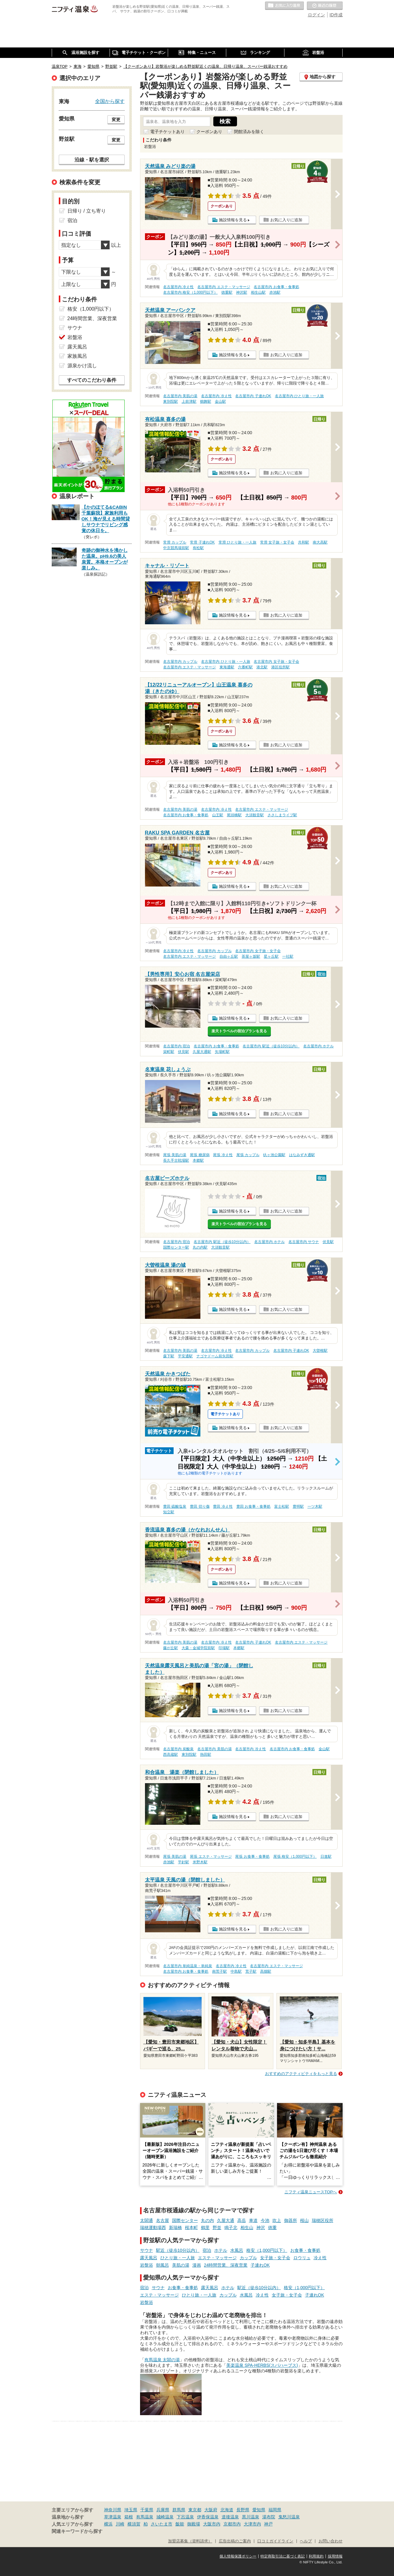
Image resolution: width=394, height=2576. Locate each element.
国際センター (185, 2220)
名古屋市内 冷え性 (178, 287)
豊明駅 (298, 1506)
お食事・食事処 (305, 2250)
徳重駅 (226, 292)
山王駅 (217, 815)
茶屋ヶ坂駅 (251, 956)
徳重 (272, 2227)
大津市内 (252, 2523)
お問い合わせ (331, 2541)
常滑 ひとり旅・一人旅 (237, 542)
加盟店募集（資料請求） (190, 2541)
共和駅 (303, 542)
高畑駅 (265, 1971)
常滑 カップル (174, 542)
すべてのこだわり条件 (91, 380)
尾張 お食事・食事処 (252, 1856)
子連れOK (260, 2265)
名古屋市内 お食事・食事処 (276, 287)
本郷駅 (198, 1160)
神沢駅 (241, 292)
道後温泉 (230, 2516)
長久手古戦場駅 (176, 1160)
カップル (248, 2257)
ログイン (316, 14)
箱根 (128, 2516)
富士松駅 (281, 1506)
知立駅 (168, 1512)
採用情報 (335, 2556)
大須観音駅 (254, 815)
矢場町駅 (222, 1052)
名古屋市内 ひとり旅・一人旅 (299, 396)
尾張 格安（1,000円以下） (295, 1856)
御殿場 (193, 2523)
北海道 (226, 2509)
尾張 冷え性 (222, 1155)
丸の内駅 (200, 1247)
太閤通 (146, 2220)
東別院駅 (170, 401)
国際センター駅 (176, 1247)
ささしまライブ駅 (282, 815)
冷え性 (320, 2257)
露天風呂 (148, 2257)
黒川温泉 (250, 2516)
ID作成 (336, 14)
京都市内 (232, 2523)
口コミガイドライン (275, 2541)
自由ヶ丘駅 (228, 956)
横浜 (108, 2523)
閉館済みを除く (249, 131)
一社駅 (287, 956)
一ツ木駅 (315, 1506)
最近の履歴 (325, 6)
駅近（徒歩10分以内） (178, 2250)
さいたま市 (161, 2523)
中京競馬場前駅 (176, 548)
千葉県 (146, 2509)
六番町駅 (245, 667)
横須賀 (133, 2523)
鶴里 (205, 2227)
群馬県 (178, 2509)
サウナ (146, 2250)
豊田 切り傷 (199, 1506)
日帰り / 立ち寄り (86, 211)
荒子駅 (250, 1971)
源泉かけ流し (82, 365)
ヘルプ (306, 2541)
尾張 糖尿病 (199, 1155)
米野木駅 (200, 1862)
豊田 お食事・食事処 (253, 1506)
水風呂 (236, 2250)
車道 (253, 2220)
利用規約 (316, 2556)
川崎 (120, 2523)
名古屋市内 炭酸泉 (178, 1749)
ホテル (220, 2250)
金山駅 (220, 401)
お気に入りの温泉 (284, 6)
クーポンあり (209, 131)
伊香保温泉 (208, 2516)
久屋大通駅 (202, 1052)
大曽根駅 (320, 1350)
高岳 (241, 2220)
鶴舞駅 (205, 401)
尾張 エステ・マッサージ (210, 1856)
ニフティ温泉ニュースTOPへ (310, 2192)
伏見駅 (183, 1052)
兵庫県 (162, 2509)
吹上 (276, 2220)
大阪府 (210, 2509)
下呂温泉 (185, 2516)
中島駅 (236, 1971)
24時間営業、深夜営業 (226, 2265)
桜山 (304, 2220)
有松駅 (198, 548)
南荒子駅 (219, 1971)
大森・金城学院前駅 (198, 1648)
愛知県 (258, 2509)
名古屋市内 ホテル (318, 1046)
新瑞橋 (175, 2227)
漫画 (196, 2265)
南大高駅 (320, 542)
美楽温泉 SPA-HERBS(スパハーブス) (262, 2365)
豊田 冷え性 (222, 1506)
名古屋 (162, 2220)
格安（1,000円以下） (266, 2250)
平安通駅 (185, 1356)
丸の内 (207, 2220)
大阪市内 (211, 2523)
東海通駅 (226, 667)
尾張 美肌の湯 (174, 1155)
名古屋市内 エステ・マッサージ (223, 287)
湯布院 (268, 2516)
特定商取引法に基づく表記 (282, 2556)
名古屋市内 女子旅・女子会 (276, 661)
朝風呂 (162, 2265)
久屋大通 (225, 2220)
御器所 (290, 2220)
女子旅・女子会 (275, 2257)
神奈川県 (112, 2509)
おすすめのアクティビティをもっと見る (301, 2073)
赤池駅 (274, 292)
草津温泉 (112, 2516)
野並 (217, 2227)
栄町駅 (168, 1052)
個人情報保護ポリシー (237, 2556)
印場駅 (224, 1648)
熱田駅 (205, 1754)
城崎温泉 (165, 2516)
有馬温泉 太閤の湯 (162, 2359)
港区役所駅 (280, 667)
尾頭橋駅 (234, 815)
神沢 (260, 2227)
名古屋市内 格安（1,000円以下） (190, 292)
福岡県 (274, 2509)
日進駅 (326, 1856)
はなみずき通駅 (302, 1155)
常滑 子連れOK (202, 542)
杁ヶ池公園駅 (274, 1155)
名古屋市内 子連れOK (253, 396)
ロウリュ (302, 2257)
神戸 (268, 2523)
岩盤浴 (146, 2265)
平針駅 (183, 1862)
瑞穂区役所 (322, 2220)
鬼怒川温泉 (289, 2516)
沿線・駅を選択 (91, 159)
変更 (116, 119)
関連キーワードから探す (77, 2531)
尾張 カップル (247, 1155)
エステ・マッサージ (217, 2257)
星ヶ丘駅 (271, 956)
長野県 (242, 2509)
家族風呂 (77, 356)
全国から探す (110, 101)
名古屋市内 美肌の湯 (180, 396)
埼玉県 (130, 2509)
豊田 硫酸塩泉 (174, 1506)
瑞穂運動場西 (153, 2227)
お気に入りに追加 (286, 220)
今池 (265, 2220)
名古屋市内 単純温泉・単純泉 (187, 1966)
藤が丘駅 (170, 1648)
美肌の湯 (180, 2265)
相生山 (246, 2227)
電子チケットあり (167, 131)
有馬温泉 (144, 2516)
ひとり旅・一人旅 (177, 2257)
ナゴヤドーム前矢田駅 (214, 1356)
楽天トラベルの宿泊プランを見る (239, 1031)
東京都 (194, 2509)
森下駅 (168, 1356)
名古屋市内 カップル (180, 661)
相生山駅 (258, 292)
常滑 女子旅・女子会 (277, 542)
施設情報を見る (233, 220)
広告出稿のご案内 (235, 2541)
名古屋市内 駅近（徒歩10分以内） (271, 1046)
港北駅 (261, 667)
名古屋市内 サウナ (303, 1242)
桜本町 (191, 2227)
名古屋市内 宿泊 (176, 1046)
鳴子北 (230, 2227)
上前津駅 (189, 401)
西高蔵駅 (170, 1754)
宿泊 (207, 2250)
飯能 (179, 2523)
